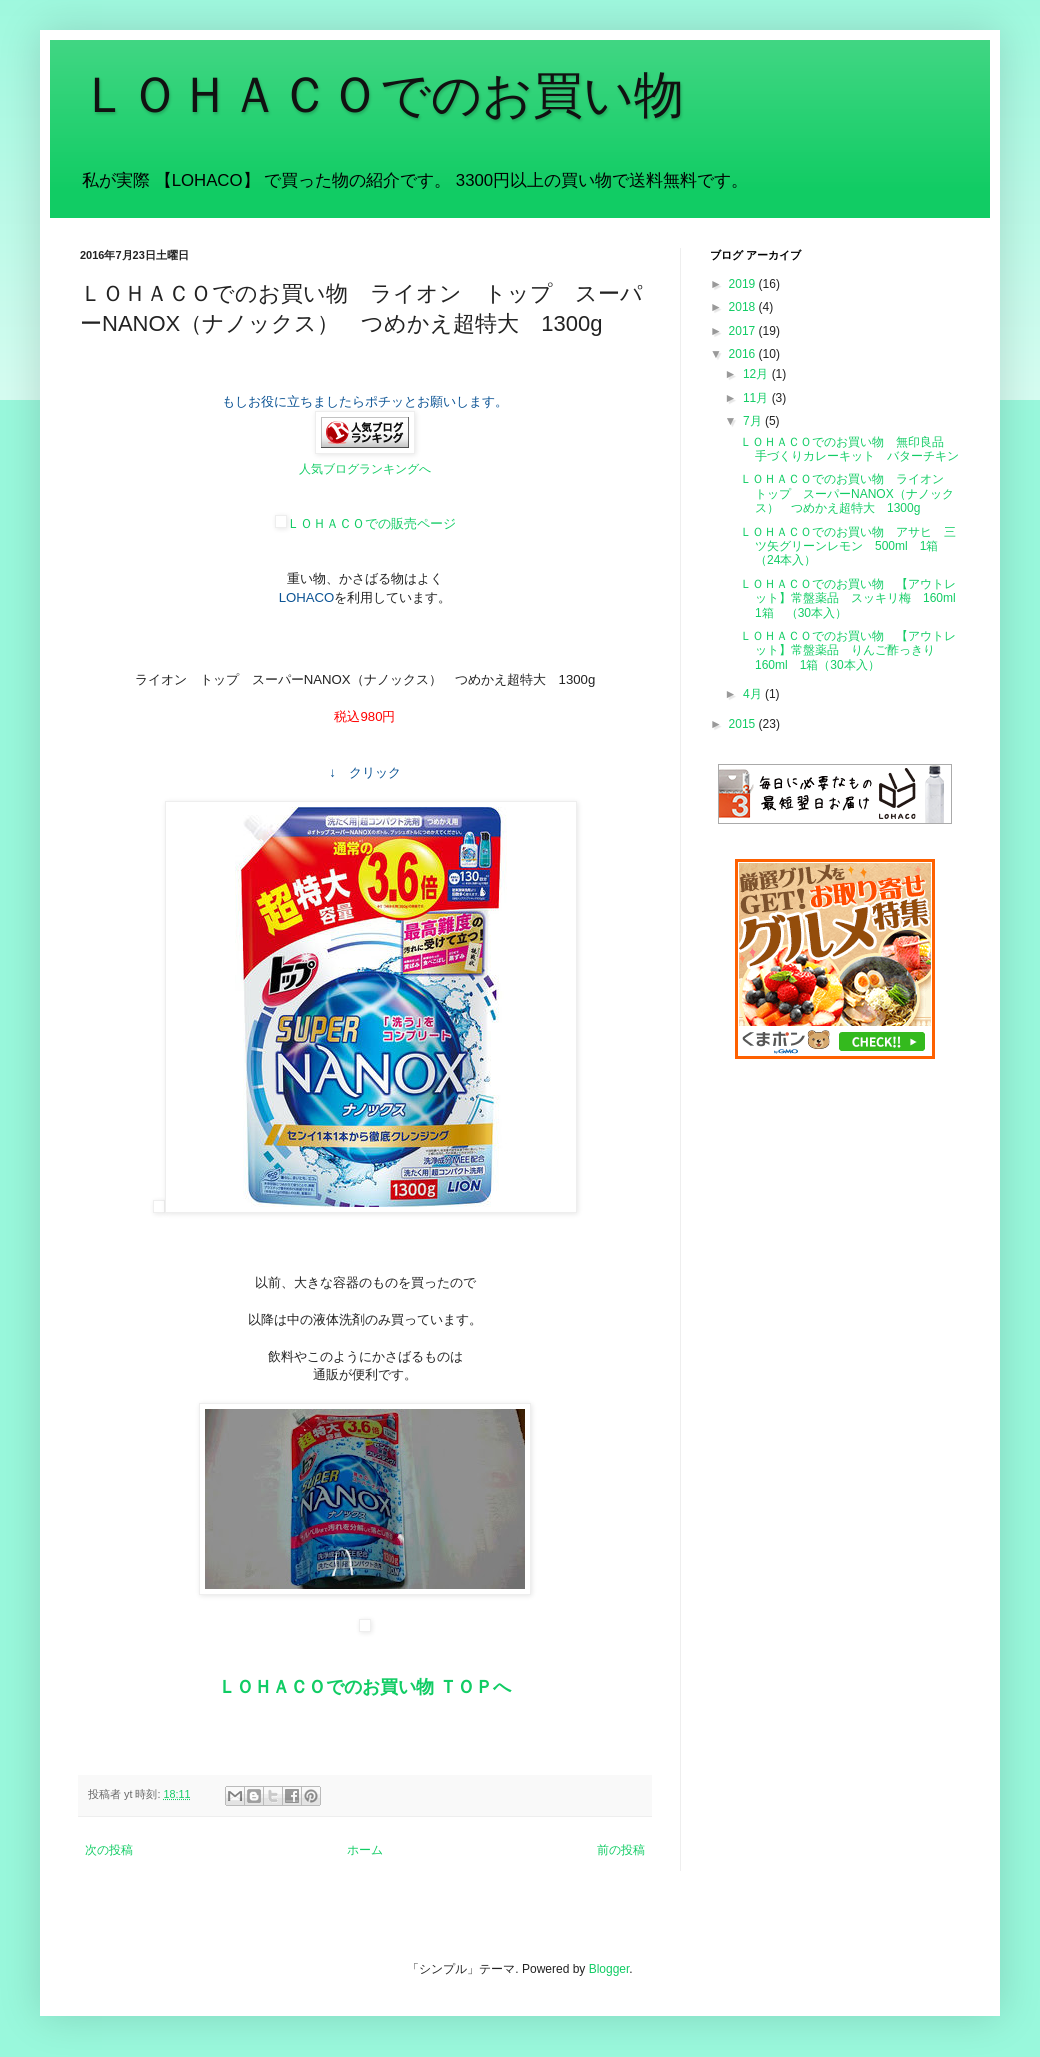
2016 (744, 354)
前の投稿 (621, 1850)
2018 (744, 307)
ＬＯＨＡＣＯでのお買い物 (382, 95)
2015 (744, 724)
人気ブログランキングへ (365, 469)
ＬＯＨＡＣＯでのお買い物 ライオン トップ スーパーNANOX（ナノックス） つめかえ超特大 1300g (848, 493)
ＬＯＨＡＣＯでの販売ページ (365, 523)
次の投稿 (109, 1850)
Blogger (609, 1969)
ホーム (365, 1850)
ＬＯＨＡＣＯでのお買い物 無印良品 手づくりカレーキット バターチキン (849, 449)
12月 (757, 374)
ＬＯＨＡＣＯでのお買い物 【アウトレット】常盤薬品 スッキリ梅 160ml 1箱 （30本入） (854, 598)
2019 (744, 284)
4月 (754, 694)
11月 (757, 398)
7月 (754, 421)
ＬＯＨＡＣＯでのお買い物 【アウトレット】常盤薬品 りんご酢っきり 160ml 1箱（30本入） (848, 650)
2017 (744, 331)
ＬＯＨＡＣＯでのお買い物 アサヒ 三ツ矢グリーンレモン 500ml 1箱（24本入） (848, 546)
